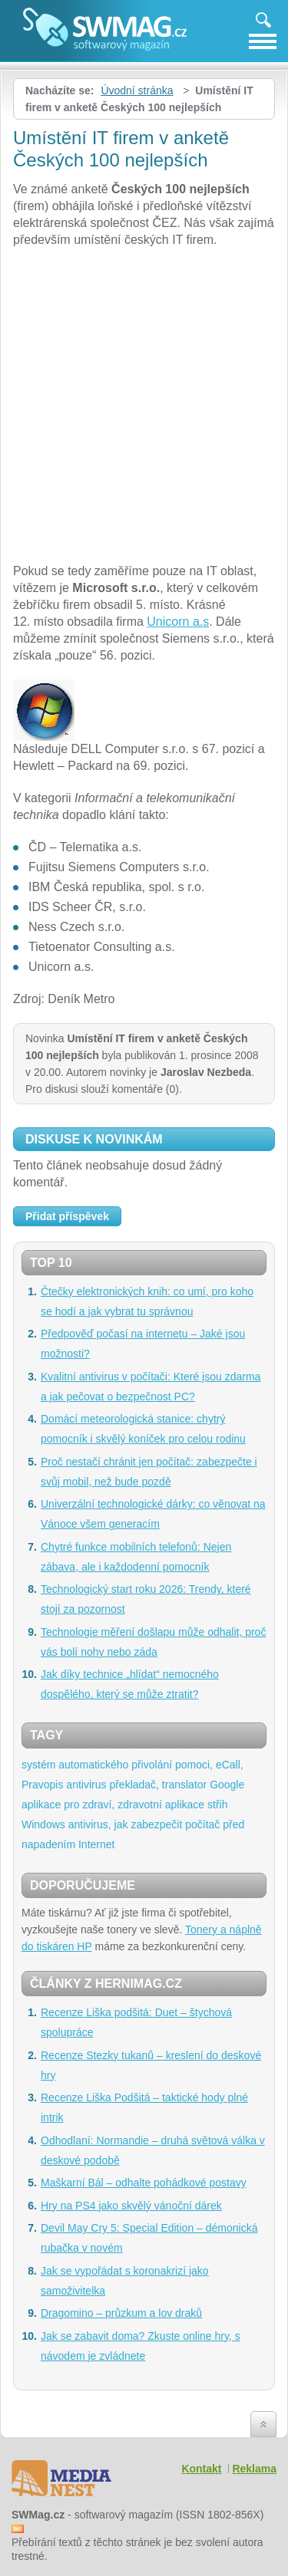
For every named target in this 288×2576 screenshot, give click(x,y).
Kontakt (201, 2468)
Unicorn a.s (178, 621)
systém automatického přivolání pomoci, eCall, (132, 1764)
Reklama (254, 2468)
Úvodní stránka (137, 90)
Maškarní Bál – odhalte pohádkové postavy (144, 2182)
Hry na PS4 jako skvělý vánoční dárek (131, 2205)
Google (227, 1784)
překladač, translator (158, 1784)
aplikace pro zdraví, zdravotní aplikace (113, 1804)
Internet (96, 1844)
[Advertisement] (144, 407)
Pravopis (42, 1784)
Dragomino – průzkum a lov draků (121, 2313)
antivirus (86, 1784)
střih (217, 1804)
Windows (43, 1824)
